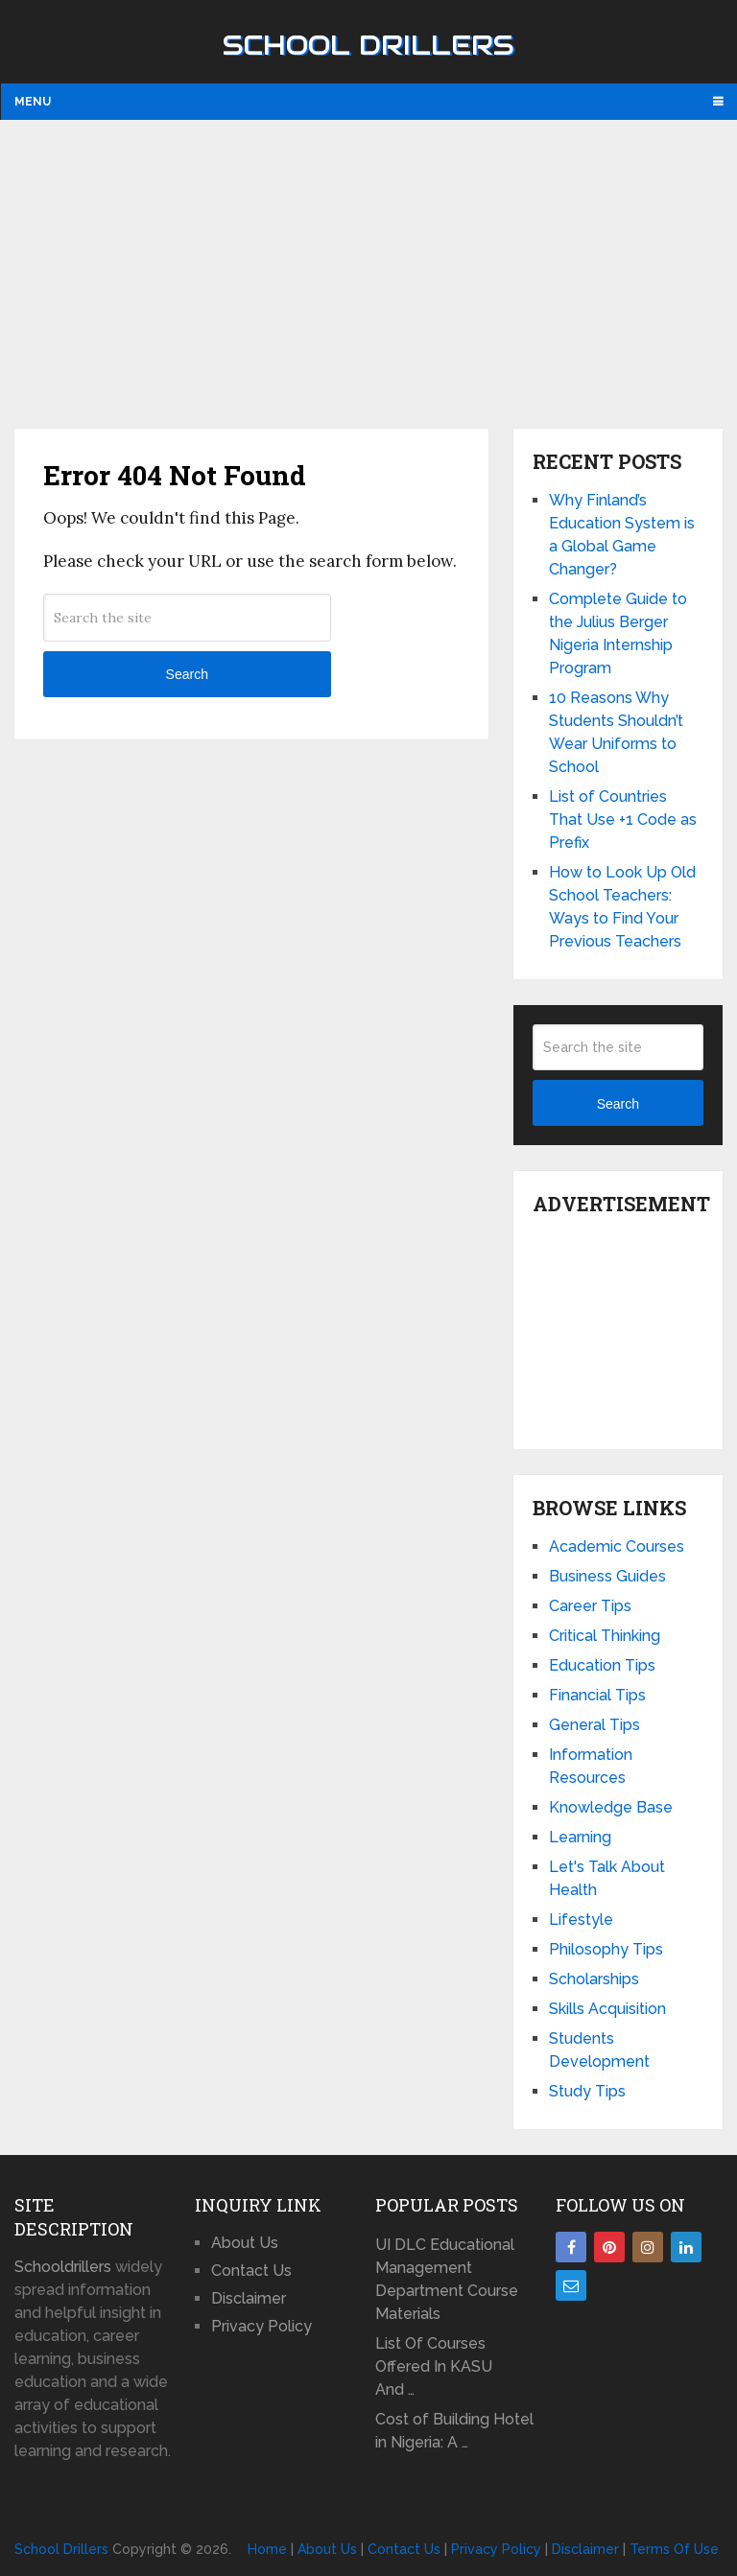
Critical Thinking (604, 1636)
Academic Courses (616, 1546)
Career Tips (590, 1606)
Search (187, 674)
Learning (580, 1837)
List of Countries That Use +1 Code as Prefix (623, 819)
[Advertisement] (368, 273)
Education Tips (602, 1665)
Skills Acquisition (607, 2009)
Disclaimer (248, 2298)
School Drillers (368, 45)
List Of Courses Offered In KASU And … (433, 2366)
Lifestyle (581, 1919)
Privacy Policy (261, 2326)
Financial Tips (597, 1695)
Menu (32, 101)
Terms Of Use (674, 2549)
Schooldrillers (62, 2267)
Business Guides (607, 1576)
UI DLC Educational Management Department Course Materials (446, 2279)
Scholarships (594, 1979)
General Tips (594, 1725)
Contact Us (251, 2270)
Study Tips (587, 2091)
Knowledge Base (611, 1807)
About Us (244, 2243)
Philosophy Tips (606, 1949)
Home (267, 2549)
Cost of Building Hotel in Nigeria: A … (454, 2430)
